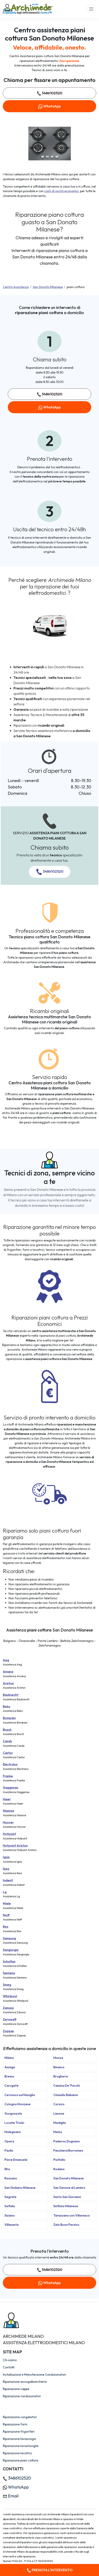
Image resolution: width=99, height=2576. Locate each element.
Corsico (58, 2104)
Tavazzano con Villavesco (71, 2215)
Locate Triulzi (14, 2123)
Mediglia (59, 2123)
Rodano (59, 2169)
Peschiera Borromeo (68, 2150)
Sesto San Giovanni (67, 2197)
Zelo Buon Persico (66, 2225)
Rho (7, 2169)
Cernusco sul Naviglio (19, 2095)
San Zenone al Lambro (69, 2188)
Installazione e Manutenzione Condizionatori (34, 2374)
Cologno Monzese (17, 2104)
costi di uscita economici (61, 191)
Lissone (58, 2113)
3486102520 (49, 93)
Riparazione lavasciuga (19, 2439)
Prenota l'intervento (49, 2570)
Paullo (8, 2150)
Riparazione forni (15, 2424)
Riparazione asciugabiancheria (25, 2382)
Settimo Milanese (65, 2206)
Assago (9, 2067)
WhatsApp (49, 106)
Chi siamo (10, 2360)
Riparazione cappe (16, 2389)
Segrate (10, 2197)
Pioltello (59, 2160)
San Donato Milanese (48, 287)
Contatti (9, 2367)
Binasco (58, 2067)
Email (11, 2495)
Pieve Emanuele (15, 2160)
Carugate (11, 2085)
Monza (58, 2058)
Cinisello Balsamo (65, 2095)
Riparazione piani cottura (20, 2460)
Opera (9, 2141)
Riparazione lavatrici (17, 2453)
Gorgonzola (13, 2113)
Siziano (9, 2215)
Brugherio (60, 2076)
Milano (9, 2058)
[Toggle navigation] (91, 9)
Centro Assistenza (16, 287)
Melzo (57, 2132)
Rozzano (10, 2178)
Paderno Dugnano (66, 2141)
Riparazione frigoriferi (19, 2431)
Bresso (9, 2076)
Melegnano (12, 2132)
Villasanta (11, 2225)
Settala (9, 2206)
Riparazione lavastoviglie (20, 2446)
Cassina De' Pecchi (66, 2085)
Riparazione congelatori (20, 2417)
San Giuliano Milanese (20, 2188)
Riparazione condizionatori (22, 2396)
